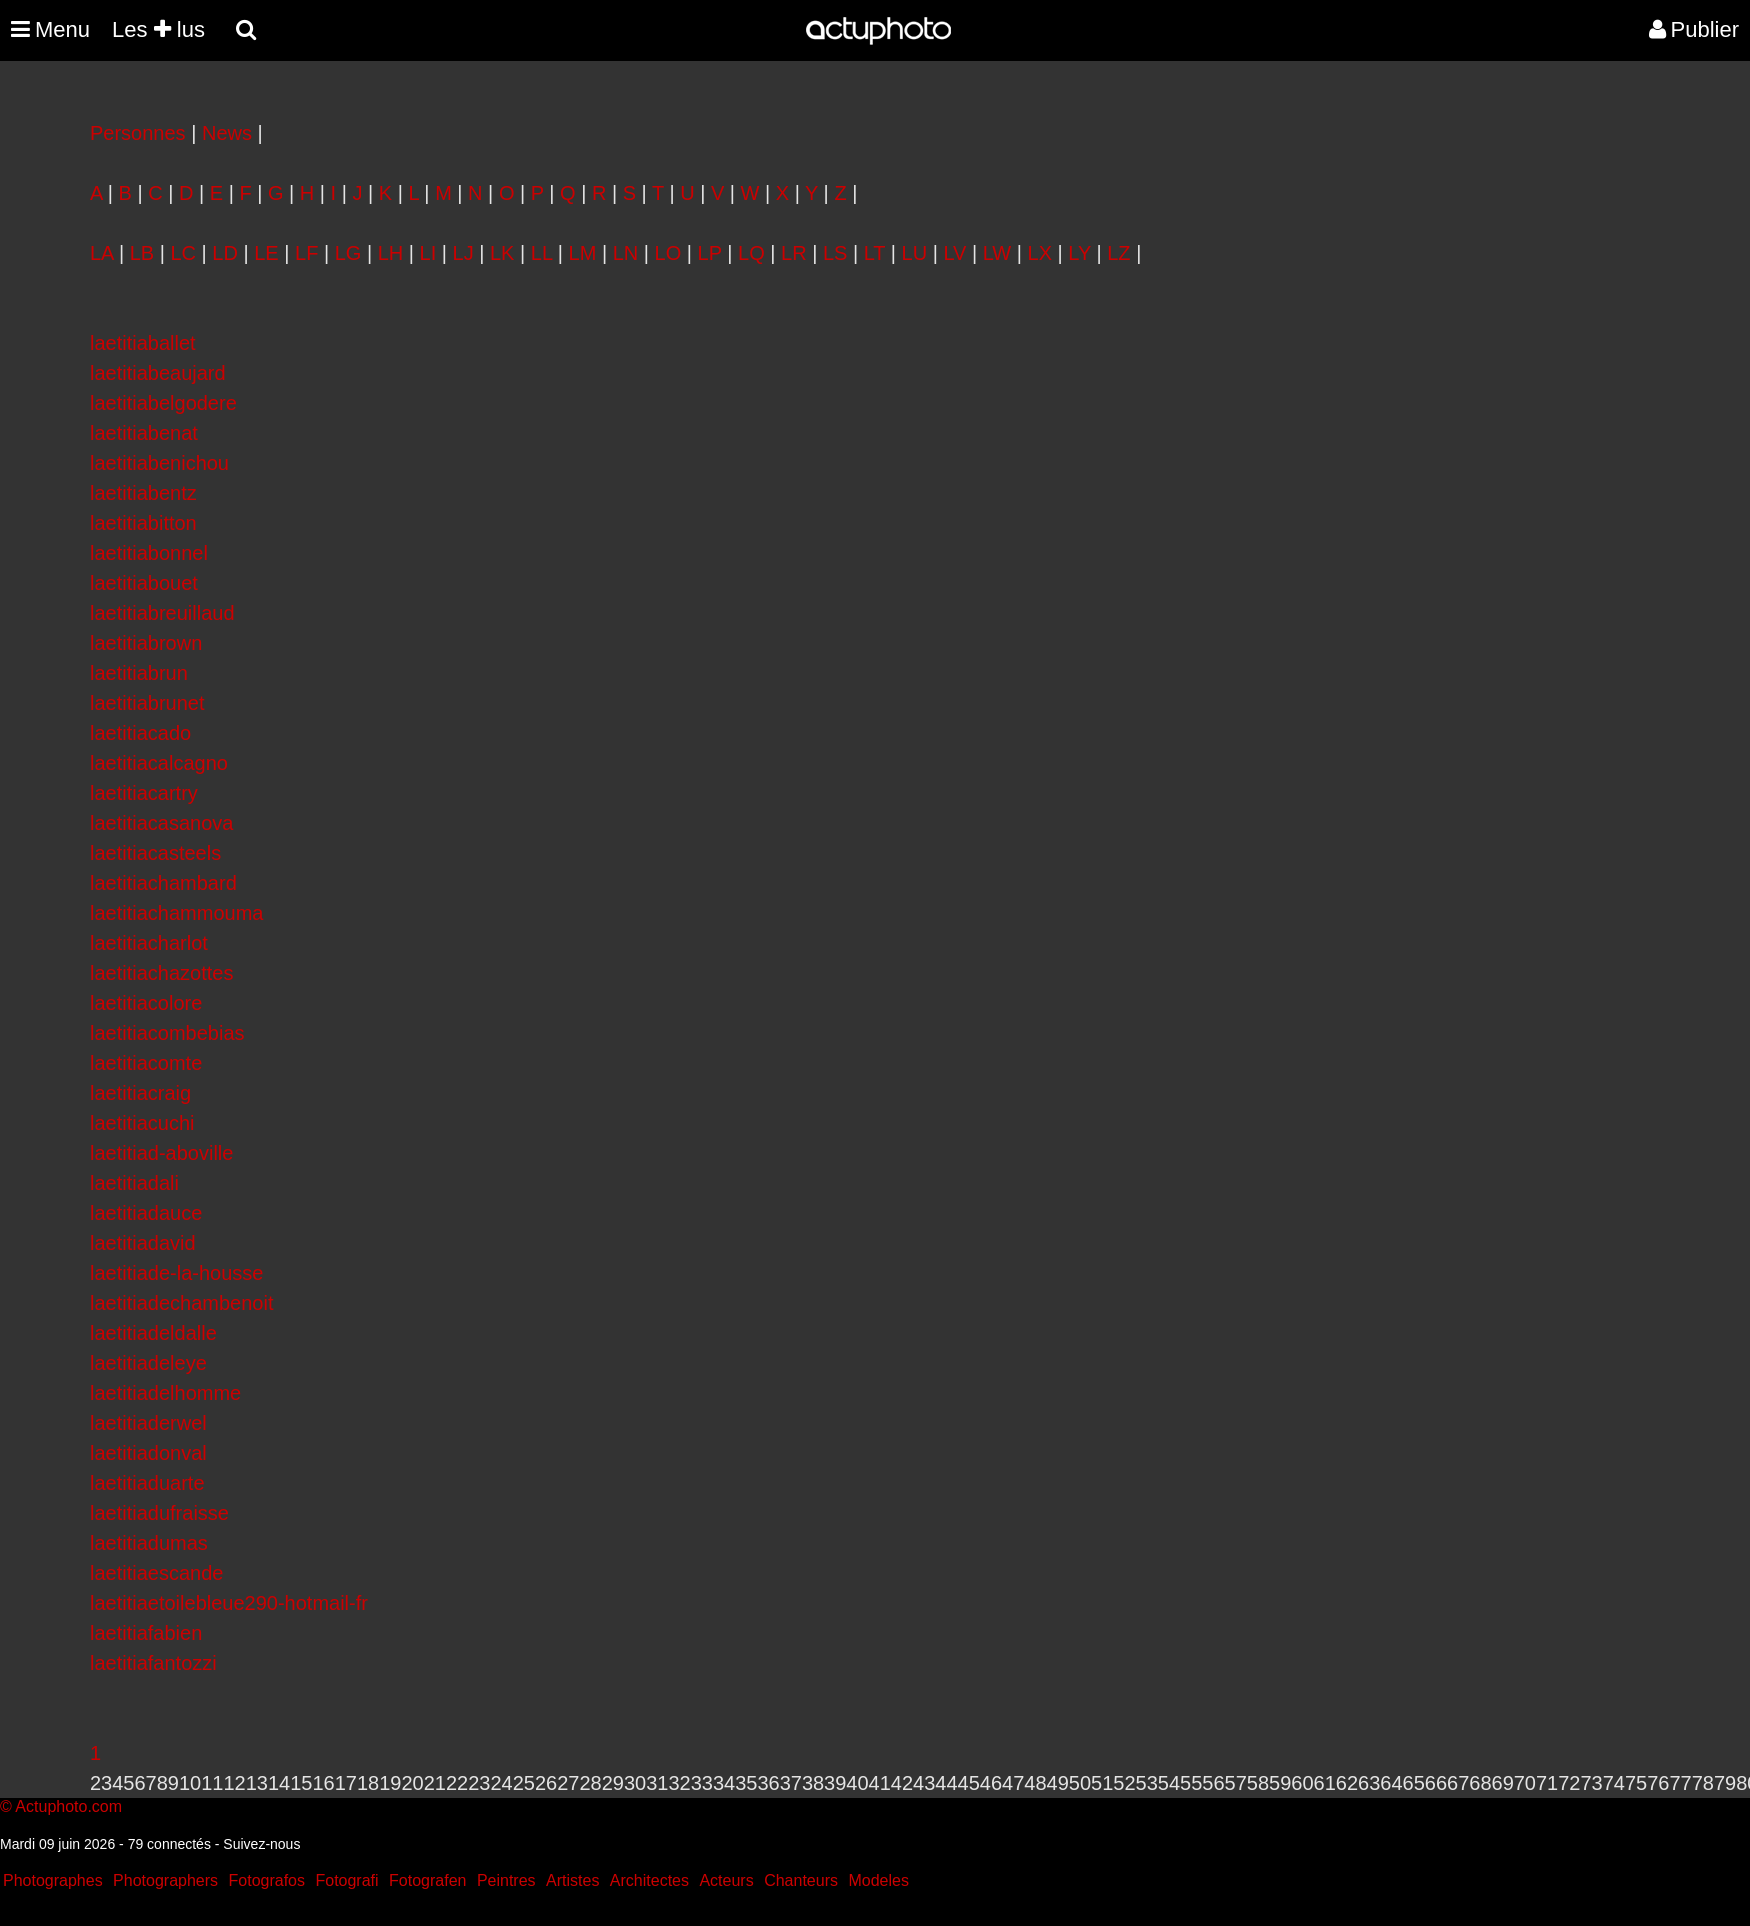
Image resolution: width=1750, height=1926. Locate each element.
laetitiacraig (140, 1093)
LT (875, 253)
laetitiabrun (139, 673)
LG (348, 253)
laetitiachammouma (176, 913)
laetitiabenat (144, 433)
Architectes (649, 1880)
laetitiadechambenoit (181, 1303)
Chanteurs (801, 1880)
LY (1079, 253)
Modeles (878, 1880)
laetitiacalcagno (159, 763)
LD (225, 253)
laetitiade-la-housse (176, 1273)
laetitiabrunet (147, 703)
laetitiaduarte (147, 1483)
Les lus (158, 29)
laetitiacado (140, 733)
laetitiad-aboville (161, 1153)
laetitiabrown (146, 643)
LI (428, 253)
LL (542, 253)
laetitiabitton (143, 523)
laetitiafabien (146, 1633)
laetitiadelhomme (165, 1393)
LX (1040, 253)
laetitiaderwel (148, 1423)
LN (626, 253)
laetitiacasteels (155, 853)
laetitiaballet (143, 343)
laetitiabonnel (149, 553)
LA (101, 253)
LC (183, 253)
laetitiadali (134, 1183)
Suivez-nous (261, 1844)
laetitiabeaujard (158, 373)
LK (502, 253)
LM (583, 253)
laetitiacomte (146, 1063)
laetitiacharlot (149, 943)
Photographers (165, 1880)
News (227, 133)
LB (142, 253)
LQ (751, 253)
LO (668, 253)
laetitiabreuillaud (162, 613)
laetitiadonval (148, 1453)
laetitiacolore (146, 1003)
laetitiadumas (149, 1543)
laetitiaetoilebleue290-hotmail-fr (229, 1603)
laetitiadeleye (148, 1363)
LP (710, 253)
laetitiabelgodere (163, 403)
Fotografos (267, 1880)
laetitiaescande (156, 1573)
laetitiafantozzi (153, 1663)
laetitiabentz (143, 493)
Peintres (506, 1880)
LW (997, 253)
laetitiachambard (163, 883)
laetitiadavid (143, 1243)
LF (306, 253)
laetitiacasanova (161, 823)
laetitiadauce (146, 1213)
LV (954, 253)
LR (794, 253)
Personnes (138, 133)
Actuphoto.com (68, 1806)
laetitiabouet (144, 583)
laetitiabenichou (159, 463)
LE (266, 253)
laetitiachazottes (161, 973)
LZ (1118, 253)
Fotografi (346, 1880)
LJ (463, 253)
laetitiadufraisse (159, 1513)
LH (391, 253)
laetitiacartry (144, 793)
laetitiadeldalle (153, 1333)
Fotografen (427, 1880)
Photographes (53, 1880)
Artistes (572, 1880)
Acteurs (726, 1880)
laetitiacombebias (167, 1033)
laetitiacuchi (142, 1123)
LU (915, 253)
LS (835, 253)
